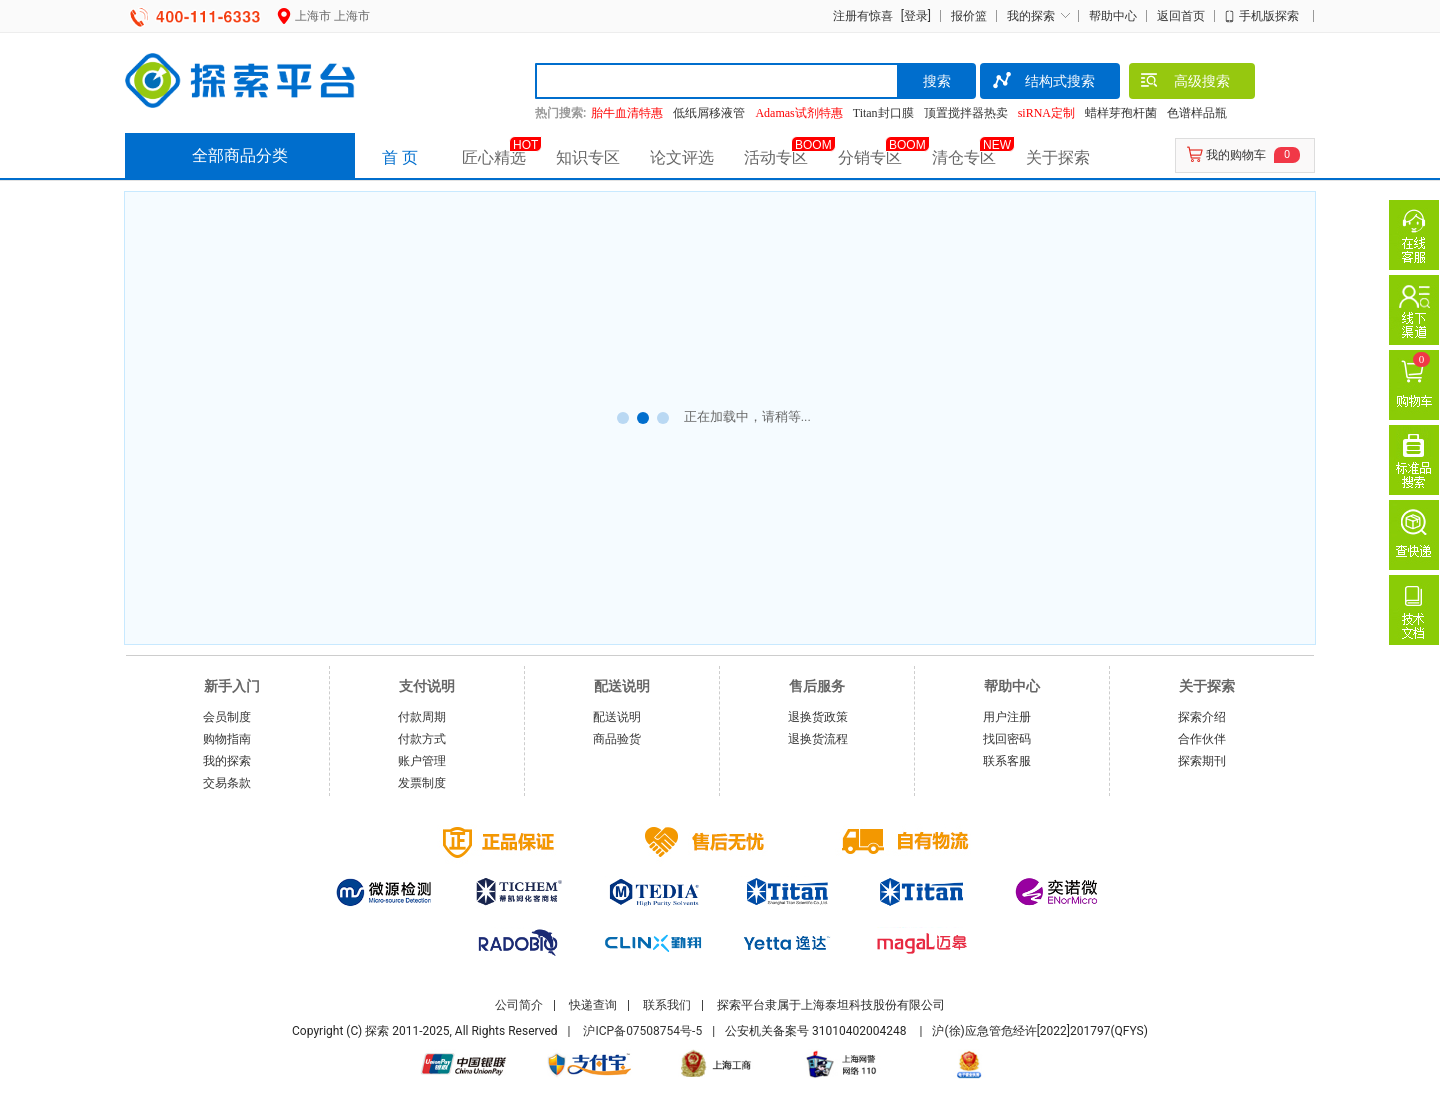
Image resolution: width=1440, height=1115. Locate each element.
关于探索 (1058, 157)
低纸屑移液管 (709, 113)
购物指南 (227, 739)
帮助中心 (1113, 16)
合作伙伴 (1202, 739)
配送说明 (617, 717)
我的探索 (1031, 16)
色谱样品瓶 (1197, 113)
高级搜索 (1184, 83)
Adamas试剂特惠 (798, 113)
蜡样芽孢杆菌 (1121, 113)
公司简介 (519, 1005)
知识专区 (588, 157)
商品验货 (617, 739)
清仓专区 (964, 157)
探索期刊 (1202, 761)
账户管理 (422, 761)
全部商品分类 (240, 155)
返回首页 (1181, 16)
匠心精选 (494, 157)
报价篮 (969, 16)
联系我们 (667, 1005)
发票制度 (422, 783)
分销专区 (870, 157)
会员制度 (227, 717)
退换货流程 (818, 739)
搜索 (937, 81)
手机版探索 (1269, 16)
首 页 (400, 157)
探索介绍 (1202, 717)
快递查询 (593, 1005)
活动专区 (776, 157)
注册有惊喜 (863, 16)
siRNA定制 (1046, 113)
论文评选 (682, 157)
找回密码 (1007, 739)
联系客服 (1007, 761)
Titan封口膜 (883, 113)
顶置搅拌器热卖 (966, 113)
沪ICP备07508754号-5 (642, 1031)
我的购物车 (1236, 155)
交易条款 (227, 783)
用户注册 (1007, 717)
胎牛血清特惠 (627, 113)
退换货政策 (818, 717)
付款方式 (422, 739)
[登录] (913, 16)
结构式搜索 (1042, 83)
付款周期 (422, 717)
